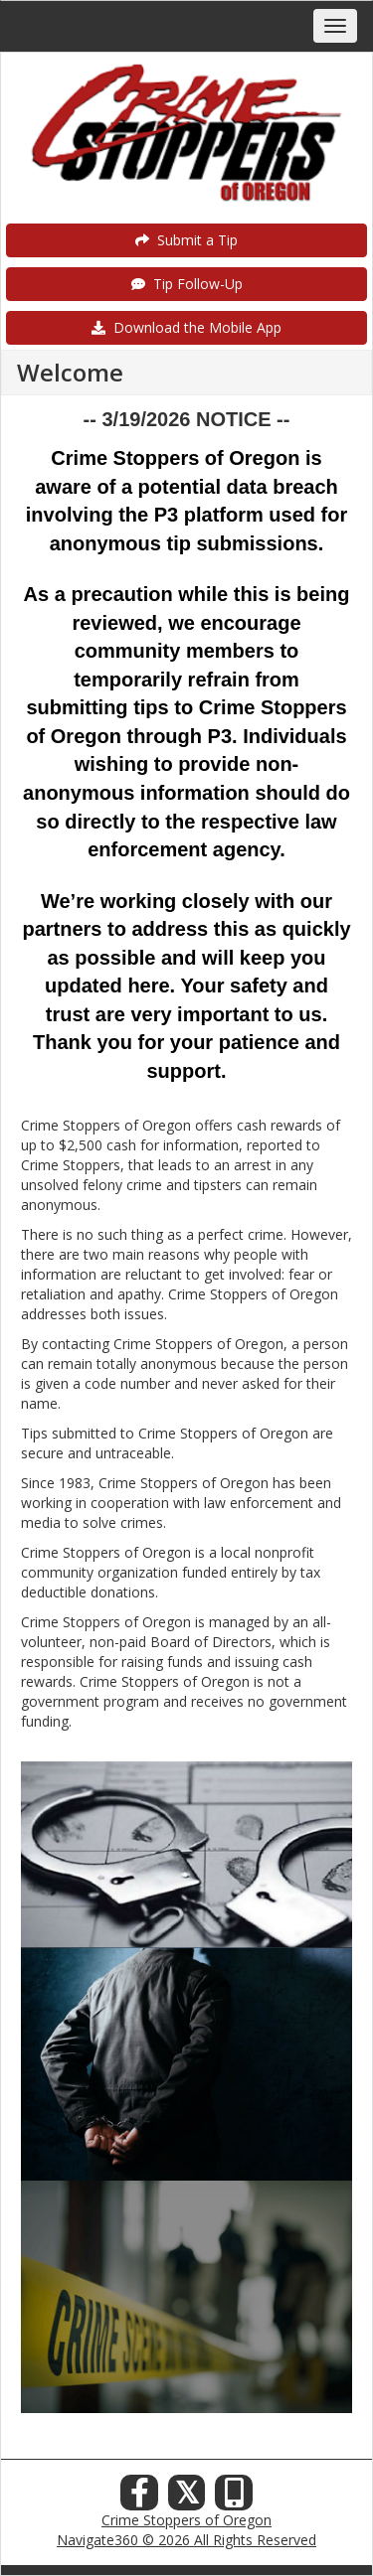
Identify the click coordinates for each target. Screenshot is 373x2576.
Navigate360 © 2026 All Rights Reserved (186, 2539)
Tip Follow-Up (187, 283)
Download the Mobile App (186, 327)
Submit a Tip (186, 239)
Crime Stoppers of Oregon (186, 2519)
